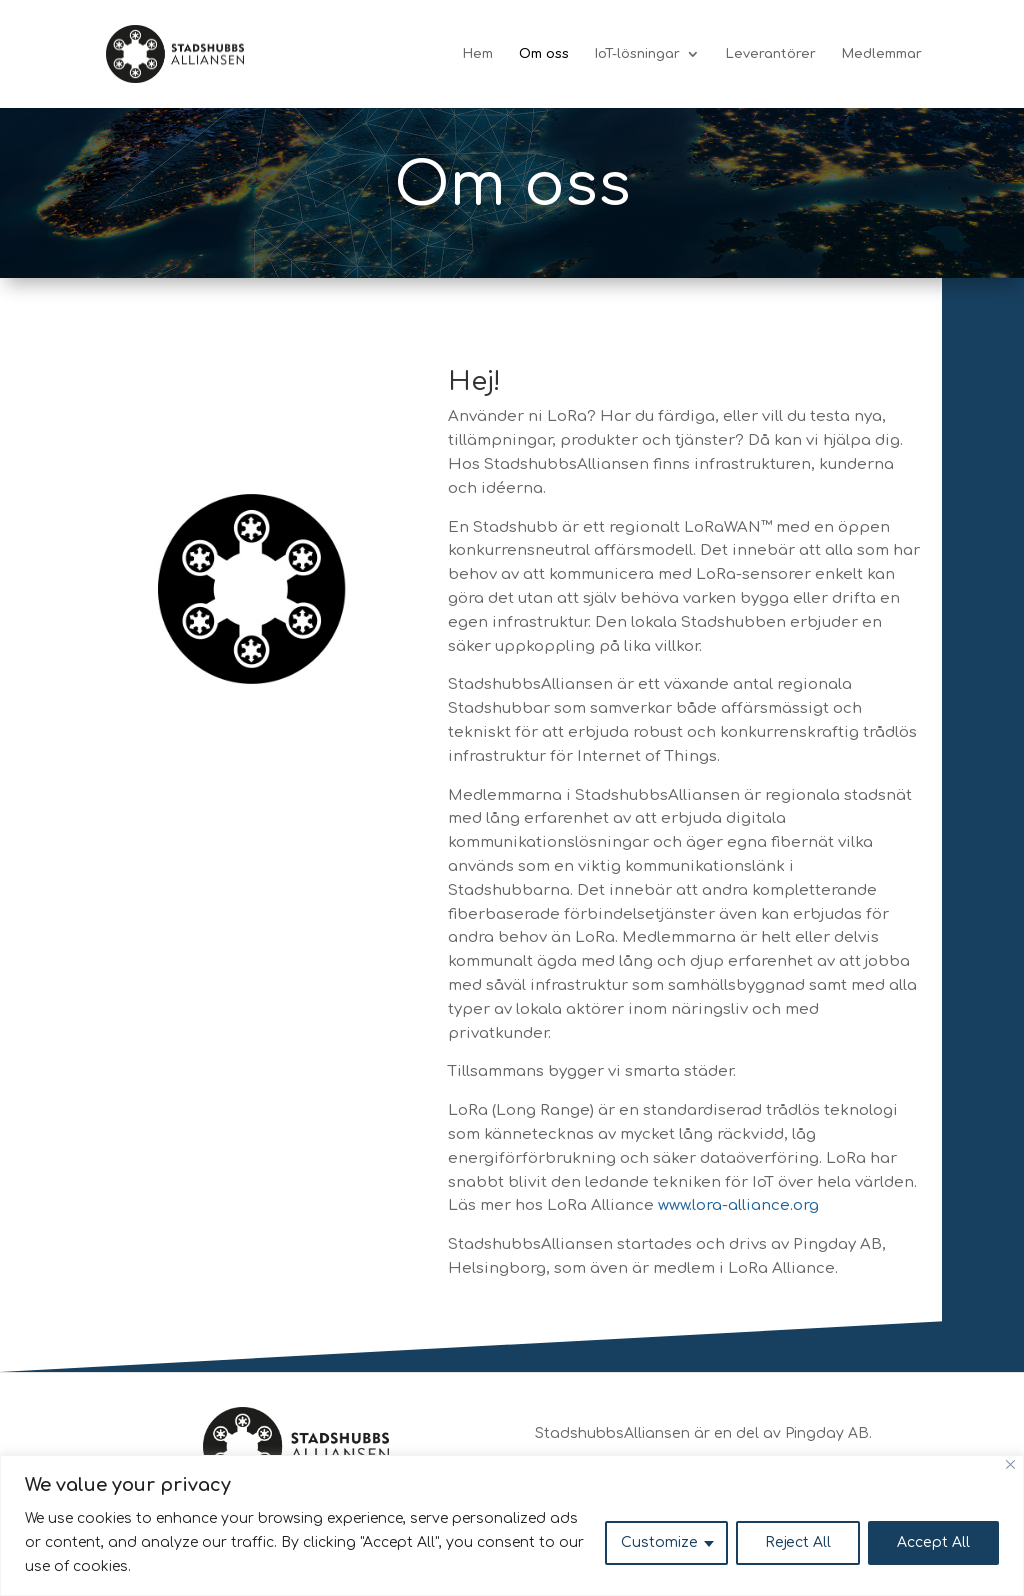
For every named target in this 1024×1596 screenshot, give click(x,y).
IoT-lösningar (637, 54)
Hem (478, 54)
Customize (659, 1542)
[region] (512, 1525)
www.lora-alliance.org (738, 1205)
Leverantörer (771, 54)
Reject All (798, 1542)
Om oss (544, 54)
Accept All (933, 1542)
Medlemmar (882, 54)
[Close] (1010, 1464)
